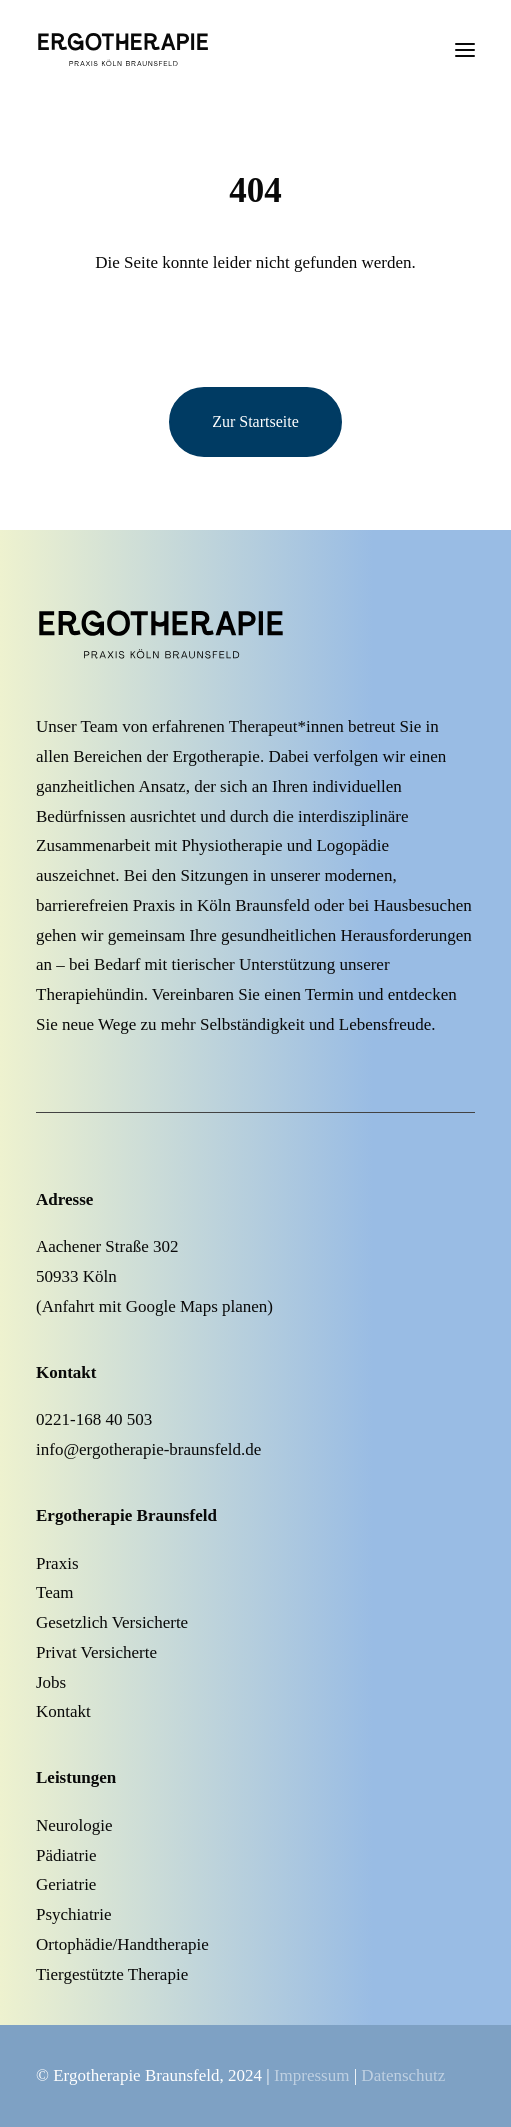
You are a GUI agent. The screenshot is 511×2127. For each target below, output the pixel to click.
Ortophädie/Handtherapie (122, 1944)
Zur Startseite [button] (255, 421)
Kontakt (63, 1711)
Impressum (312, 2075)
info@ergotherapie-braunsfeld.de (148, 1449)
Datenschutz (403, 2075)
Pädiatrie (66, 1855)
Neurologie (74, 1825)
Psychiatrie (74, 1914)
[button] (465, 49)
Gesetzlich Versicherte (112, 1622)
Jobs (51, 1682)
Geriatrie (66, 1884)
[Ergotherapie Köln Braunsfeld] (153, 49)
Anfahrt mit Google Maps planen (155, 1306)
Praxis (57, 1563)
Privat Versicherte (96, 1652)
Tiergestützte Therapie (112, 1974)
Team (55, 1592)
